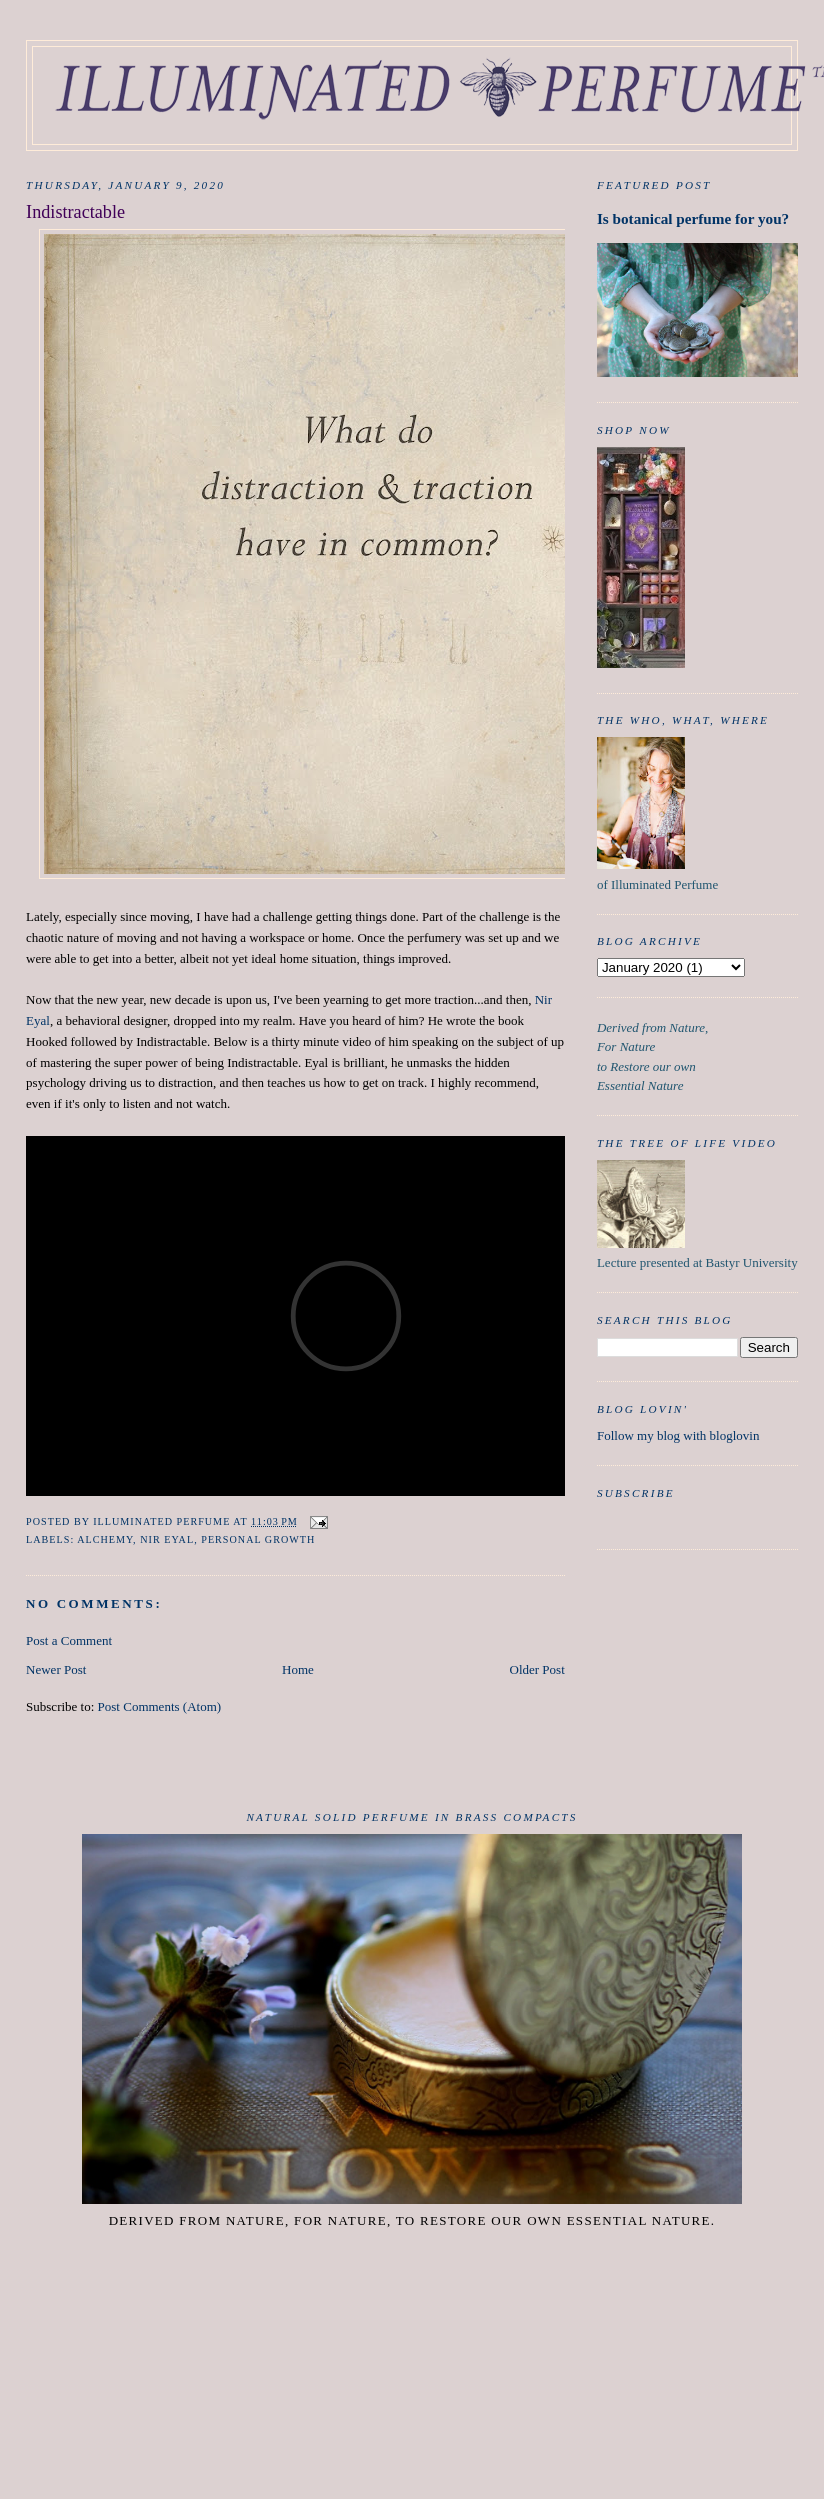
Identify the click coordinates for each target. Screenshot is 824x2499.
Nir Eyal (167, 1539)
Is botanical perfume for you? (693, 218)
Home (298, 1669)
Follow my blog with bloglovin (678, 1435)
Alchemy (105, 1539)
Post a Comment (69, 1640)
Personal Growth (258, 1539)
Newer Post (56, 1669)
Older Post (537, 1669)
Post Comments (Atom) (160, 1706)
